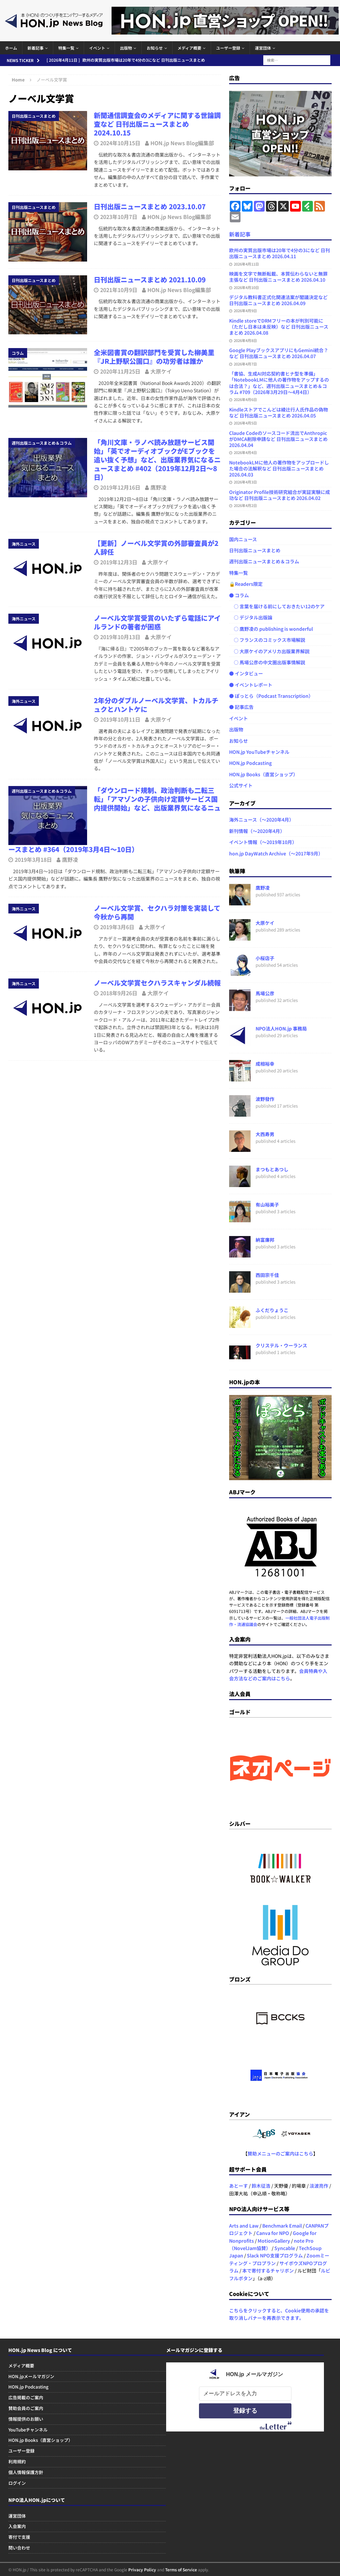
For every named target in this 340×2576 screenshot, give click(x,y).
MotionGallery (274, 2240)
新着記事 (35, 48)
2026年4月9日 (245, 310)
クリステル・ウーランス (281, 1345)
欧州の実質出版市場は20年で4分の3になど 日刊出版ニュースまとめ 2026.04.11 (279, 253)
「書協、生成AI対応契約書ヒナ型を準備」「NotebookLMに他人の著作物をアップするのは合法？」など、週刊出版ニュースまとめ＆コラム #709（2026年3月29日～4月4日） (279, 382)
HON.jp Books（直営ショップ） (263, 774)
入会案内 (17, 2526)
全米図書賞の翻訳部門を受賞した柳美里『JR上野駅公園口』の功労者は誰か (154, 356)
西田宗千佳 (267, 1275)
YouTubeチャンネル (28, 2429)
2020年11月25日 (120, 371)
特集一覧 (66, 48)
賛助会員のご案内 (25, 2408)
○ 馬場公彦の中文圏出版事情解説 (267, 662)
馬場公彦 (265, 993)
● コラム (239, 595)
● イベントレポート (250, 684)
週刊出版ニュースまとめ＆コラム (264, 561)
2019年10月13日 (120, 637)
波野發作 (265, 1099)
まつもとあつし (272, 1169)
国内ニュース (243, 539)
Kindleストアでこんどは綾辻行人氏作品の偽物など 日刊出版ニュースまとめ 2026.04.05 (278, 412)
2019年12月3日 (118, 562)
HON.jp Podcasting (250, 763)
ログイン (17, 2483)
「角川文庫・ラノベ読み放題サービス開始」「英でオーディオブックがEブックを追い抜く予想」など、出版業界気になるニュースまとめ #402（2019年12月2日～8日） (157, 459)
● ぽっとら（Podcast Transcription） (271, 695)
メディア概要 (189, 48)
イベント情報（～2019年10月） (263, 842)
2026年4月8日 (245, 340)
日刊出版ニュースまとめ (254, 550)
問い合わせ (19, 2547)
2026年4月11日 (246, 264)
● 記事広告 (241, 707)
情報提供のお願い (25, 2419)
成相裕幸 (265, 1063)
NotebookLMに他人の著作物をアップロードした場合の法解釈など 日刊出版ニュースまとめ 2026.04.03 (279, 468)
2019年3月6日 (117, 927)
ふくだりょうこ (272, 1310)
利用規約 (17, 2461)
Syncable (284, 2248)
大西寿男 (265, 1134)
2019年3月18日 (33, 859)
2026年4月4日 (245, 452)
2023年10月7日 (118, 217)
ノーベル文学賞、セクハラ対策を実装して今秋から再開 (157, 912)
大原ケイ (161, 371)
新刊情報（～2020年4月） (257, 831)
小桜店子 (265, 958)
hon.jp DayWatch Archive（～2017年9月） (276, 853)
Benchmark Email (282, 2225)
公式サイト (241, 785)
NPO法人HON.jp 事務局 (281, 1028)
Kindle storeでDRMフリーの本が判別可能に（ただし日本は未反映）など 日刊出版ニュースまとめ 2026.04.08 (278, 326)
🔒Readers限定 (246, 583)
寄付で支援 (19, 2537)
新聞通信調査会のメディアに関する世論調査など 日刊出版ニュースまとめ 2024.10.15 (157, 123)
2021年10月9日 (118, 290)
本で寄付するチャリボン (268, 2270)
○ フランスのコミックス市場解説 (267, 639)
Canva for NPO (272, 2233)
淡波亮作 (319, 2185)
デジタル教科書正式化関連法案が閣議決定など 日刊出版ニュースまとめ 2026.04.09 (278, 300)
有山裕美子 (267, 1204)
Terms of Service (181, 2569)
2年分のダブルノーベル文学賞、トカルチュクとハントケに (156, 704)
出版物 (126, 48)
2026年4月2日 (245, 505)
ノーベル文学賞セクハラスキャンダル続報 (157, 983)
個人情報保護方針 (25, 2472)
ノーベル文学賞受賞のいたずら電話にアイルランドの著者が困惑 (157, 622)
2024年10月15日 (120, 143)
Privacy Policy (142, 2569)
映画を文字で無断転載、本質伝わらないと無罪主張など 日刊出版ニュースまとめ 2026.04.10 (278, 276)
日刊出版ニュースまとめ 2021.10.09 (150, 279)
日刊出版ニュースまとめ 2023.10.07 (150, 206)
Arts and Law (244, 2225)
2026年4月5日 (245, 423)
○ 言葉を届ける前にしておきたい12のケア (277, 606)
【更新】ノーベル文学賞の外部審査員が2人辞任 (156, 547)
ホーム (11, 48)
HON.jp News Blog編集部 (182, 143)
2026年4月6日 (245, 399)
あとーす (238, 2185)
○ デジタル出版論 (250, 617)
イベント (97, 48)
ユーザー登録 (228, 48)
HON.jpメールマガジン (31, 2376)
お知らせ (155, 48)
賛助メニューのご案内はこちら (280, 2153)
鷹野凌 (158, 487)
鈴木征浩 (261, 2185)
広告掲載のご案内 (25, 2397)
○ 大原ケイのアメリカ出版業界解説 (269, 651)
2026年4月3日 (245, 482)
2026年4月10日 (246, 287)
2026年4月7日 (245, 364)
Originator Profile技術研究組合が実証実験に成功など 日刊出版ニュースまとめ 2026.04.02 (279, 495)
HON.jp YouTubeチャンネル (259, 751)
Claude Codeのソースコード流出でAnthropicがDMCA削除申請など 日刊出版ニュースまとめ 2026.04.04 (278, 439)
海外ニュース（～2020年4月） (261, 819)
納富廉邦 (265, 1239)
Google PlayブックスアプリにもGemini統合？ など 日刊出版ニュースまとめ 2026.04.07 (278, 353)
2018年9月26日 (118, 993)
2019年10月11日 (120, 719)
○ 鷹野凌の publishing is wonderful (271, 628)
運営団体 (263, 48)
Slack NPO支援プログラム (275, 2255)
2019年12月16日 (120, 487)
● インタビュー (246, 673)
